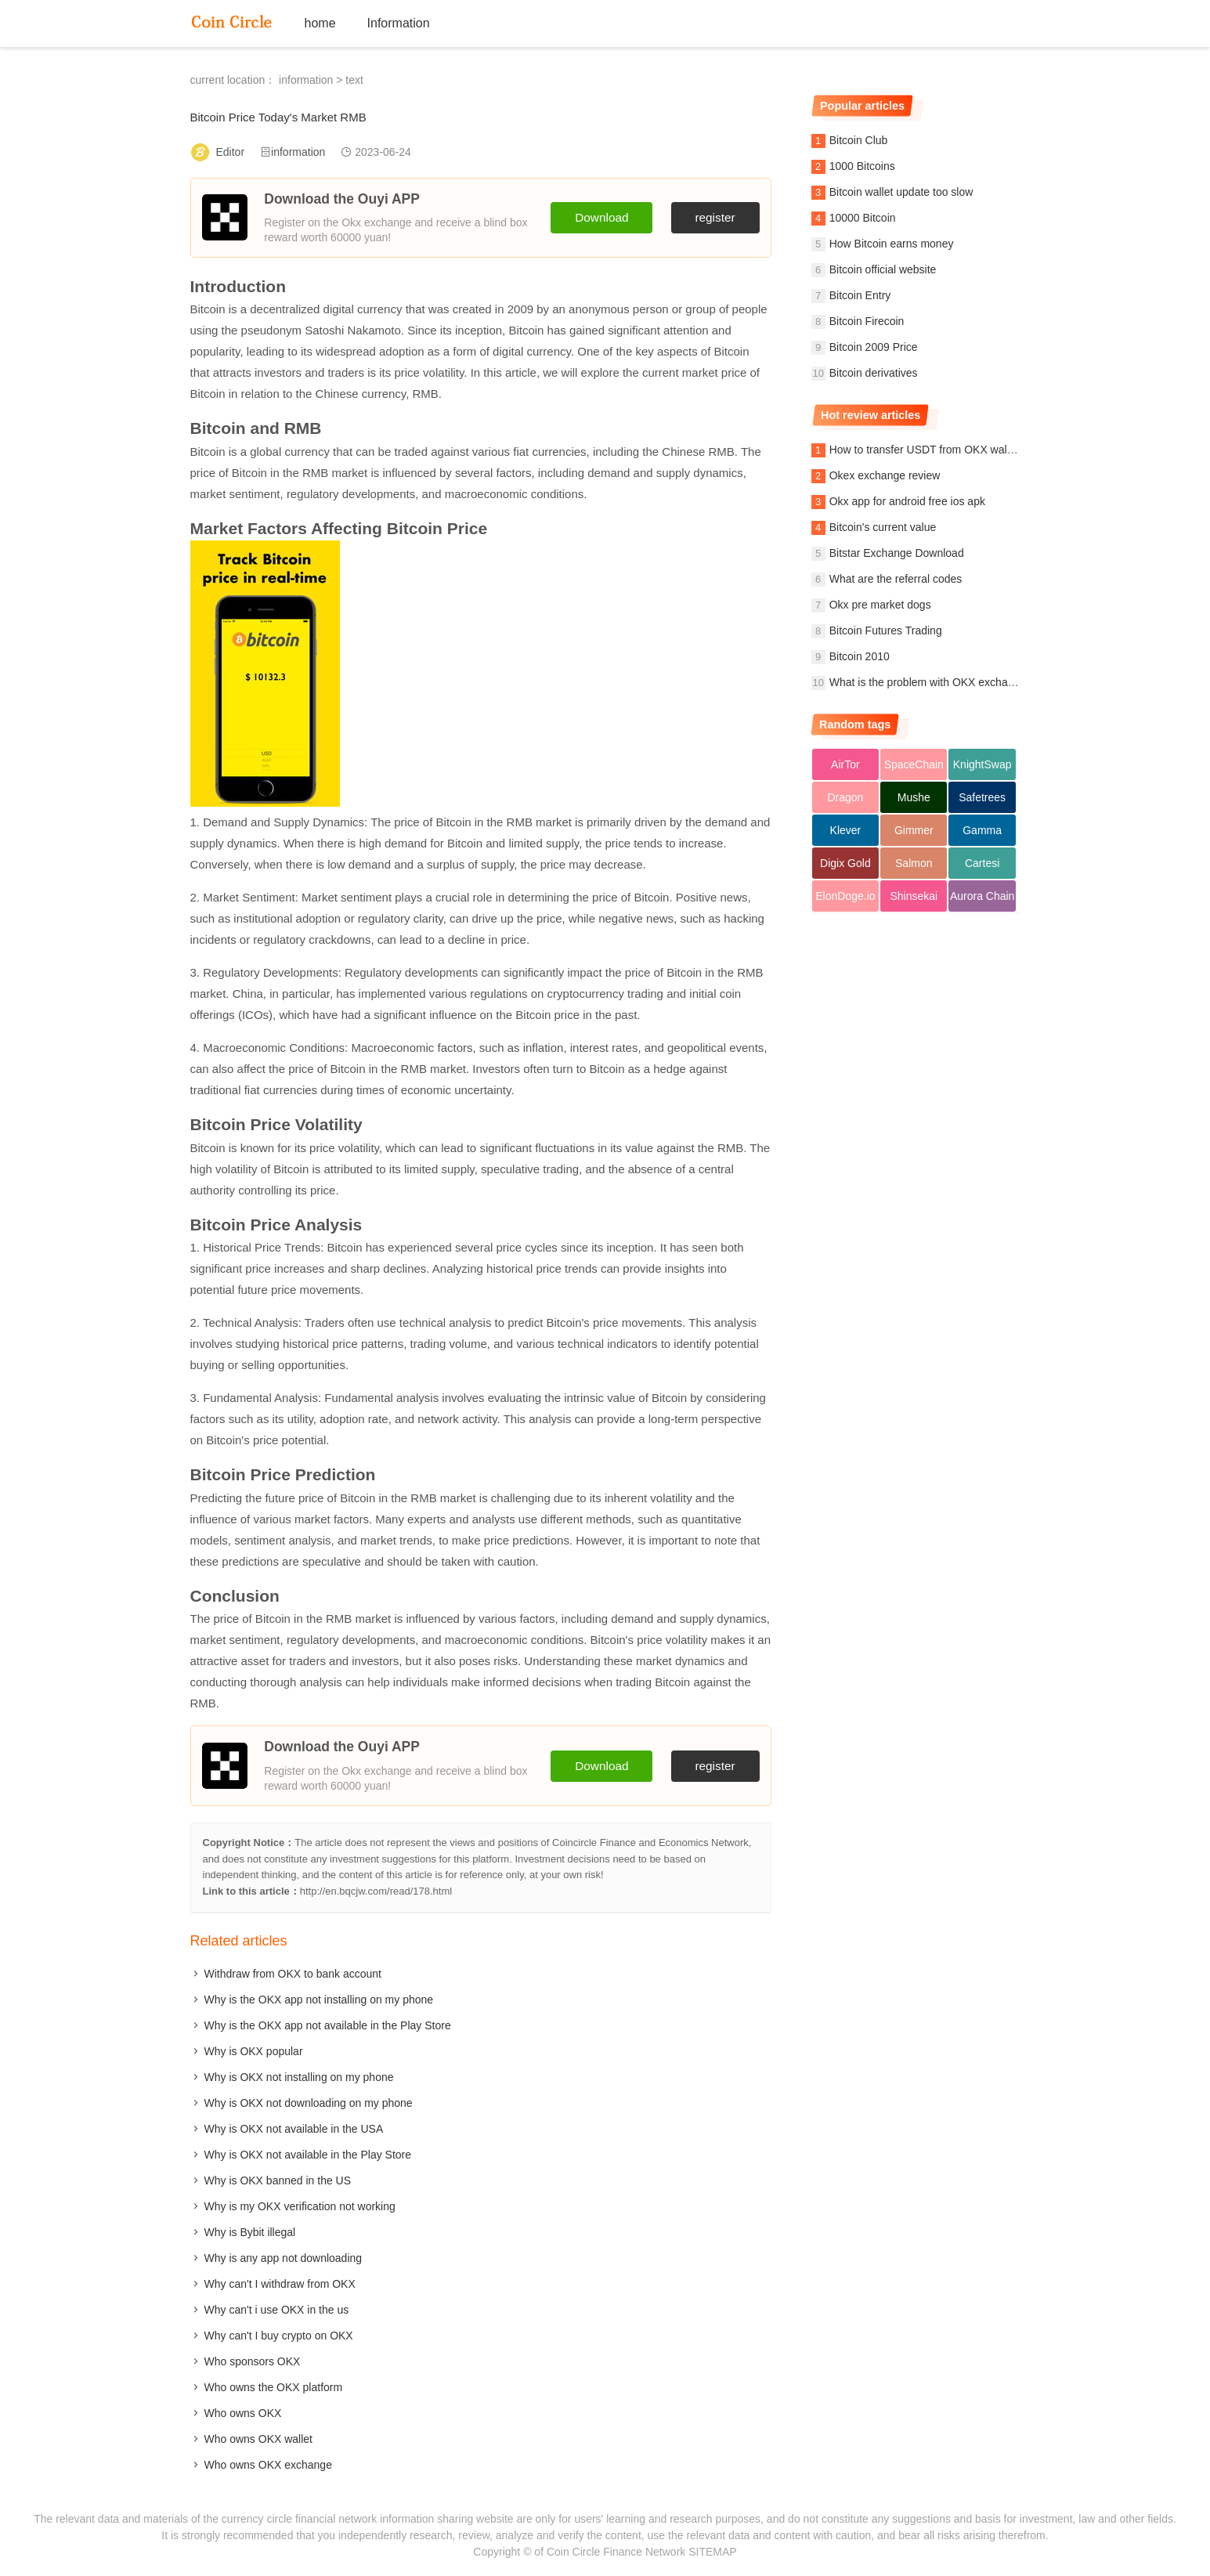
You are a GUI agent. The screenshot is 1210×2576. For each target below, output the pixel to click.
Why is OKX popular (253, 2051)
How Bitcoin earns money (891, 243)
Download (601, 217)
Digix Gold (845, 863)
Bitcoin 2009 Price (873, 347)
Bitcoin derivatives (873, 373)
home (320, 23)
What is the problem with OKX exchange (927, 682)
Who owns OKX (243, 2413)
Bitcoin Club (858, 140)
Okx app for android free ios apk (907, 501)
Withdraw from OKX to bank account (292, 1973)
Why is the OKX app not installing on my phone (319, 1999)
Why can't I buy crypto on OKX (278, 2335)
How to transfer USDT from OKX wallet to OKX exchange (968, 449)
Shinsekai (913, 896)
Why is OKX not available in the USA (294, 2129)
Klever (845, 830)
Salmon (913, 863)
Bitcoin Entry (860, 295)
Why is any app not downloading (283, 2258)
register (715, 217)
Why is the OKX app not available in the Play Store (327, 2025)
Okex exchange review (885, 475)
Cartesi (982, 863)
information (306, 80)
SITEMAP (712, 2551)
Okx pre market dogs (880, 604)
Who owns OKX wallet (258, 2439)
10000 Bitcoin (862, 217)
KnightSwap (982, 764)
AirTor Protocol (845, 769)
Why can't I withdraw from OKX (280, 2284)
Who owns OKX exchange (268, 2465)
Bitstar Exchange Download (896, 553)
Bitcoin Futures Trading (885, 630)
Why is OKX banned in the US (278, 2180)
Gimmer (914, 830)
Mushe (914, 797)
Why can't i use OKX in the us (276, 2309)
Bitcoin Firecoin (867, 321)
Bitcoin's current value (883, 527)
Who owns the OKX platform (273, 2387)
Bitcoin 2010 (859, 656)
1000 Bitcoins (862, 166)
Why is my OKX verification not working (300, 2206)
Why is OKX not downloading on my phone (308, 2103)
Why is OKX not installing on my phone (299, 2077)
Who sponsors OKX (252, 2361)
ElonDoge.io (845, 896)
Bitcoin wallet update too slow (901, 192)
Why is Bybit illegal (250, 2232)
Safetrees (982, 797)
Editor (230, 152)
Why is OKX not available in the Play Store (308, 2154)
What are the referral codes (896, 579)
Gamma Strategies (982, 835)
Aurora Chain (982, 896)
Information (398, 23)
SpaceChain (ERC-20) (914, 769)
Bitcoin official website (883, 269)
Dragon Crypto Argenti (845, 802)
